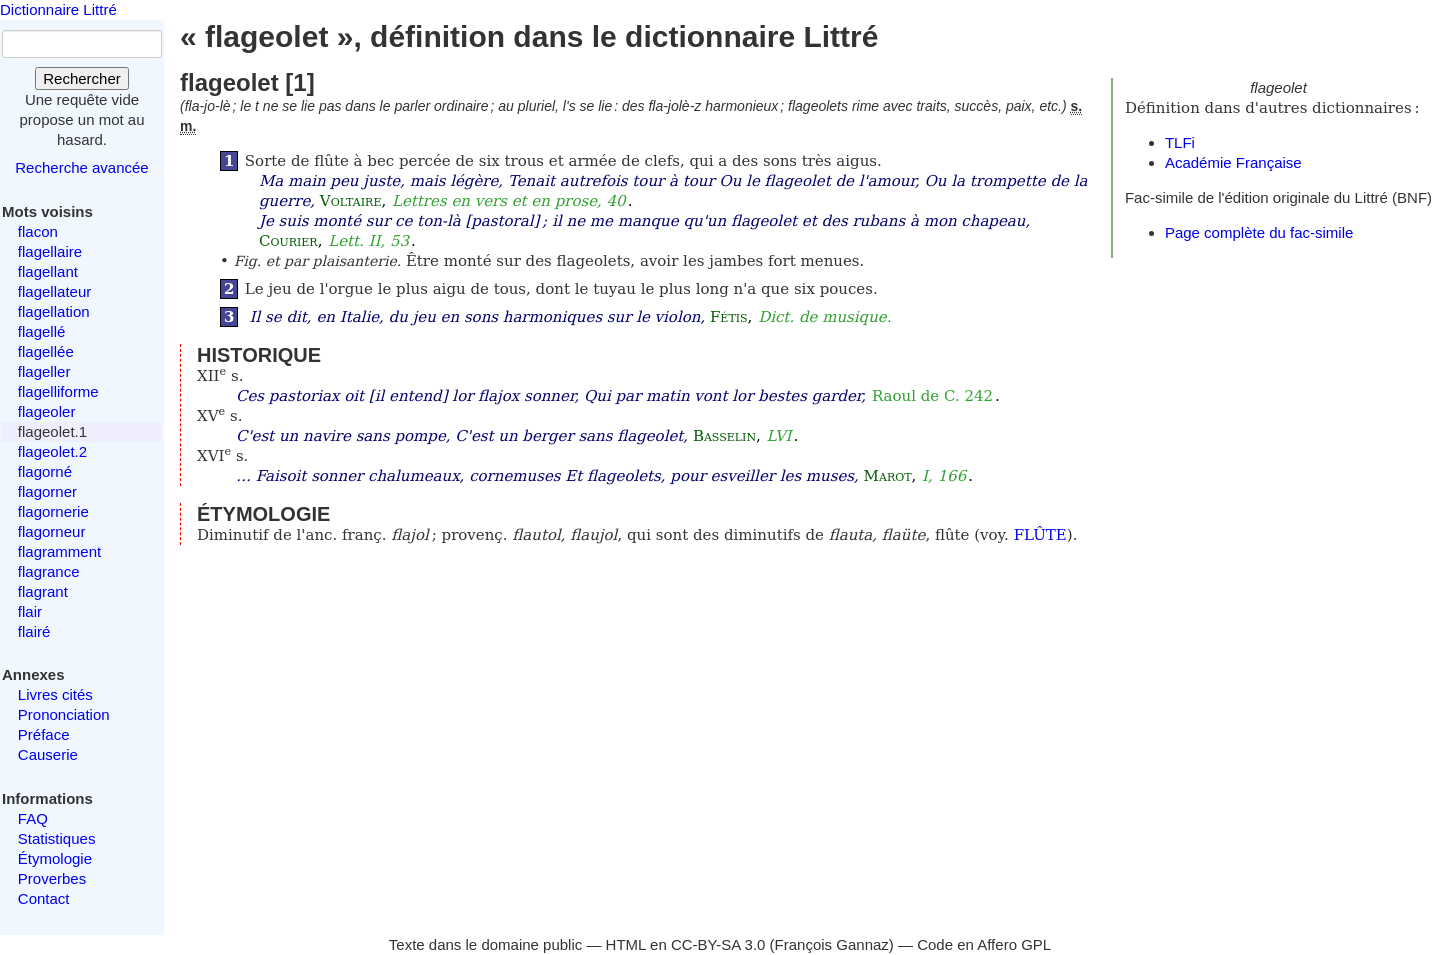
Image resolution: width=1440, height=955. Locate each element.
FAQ (33, 818)
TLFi (1180, 142)
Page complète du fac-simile (1259, 232)
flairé (34, 631)
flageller (44, 371)
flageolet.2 (52, 451)
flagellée (46, 351)
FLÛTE (1040, 535)
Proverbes (52, 878)
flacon (38, 231)
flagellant (48, 271)
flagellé (42, 331)
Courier (288, 241)
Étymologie (55, 858)
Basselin (724, 436)
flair (30, 611)
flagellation (54, 311)
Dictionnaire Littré (58, 9)
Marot (888, 476)
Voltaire (351, 201)
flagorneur (52, 531)
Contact (44, 898)
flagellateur (54, 291)
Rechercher (82, 78)
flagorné (45, 471)
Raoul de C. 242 (932, 396)
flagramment (59, 551)
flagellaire (50, 251)
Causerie (48, 754)
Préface (44, 734)
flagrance (49, 571)
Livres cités (55, 694)
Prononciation (64, 714)
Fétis (729, 317)
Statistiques (57, 838)
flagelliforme (58, 391)
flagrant (43, 591)
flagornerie (53, 511)
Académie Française (1233, 162)
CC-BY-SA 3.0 (718, 944)
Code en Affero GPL (984, 944)
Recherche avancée (81, 167)
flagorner (47, 491)
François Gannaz (832, 944)
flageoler (47, 411)
